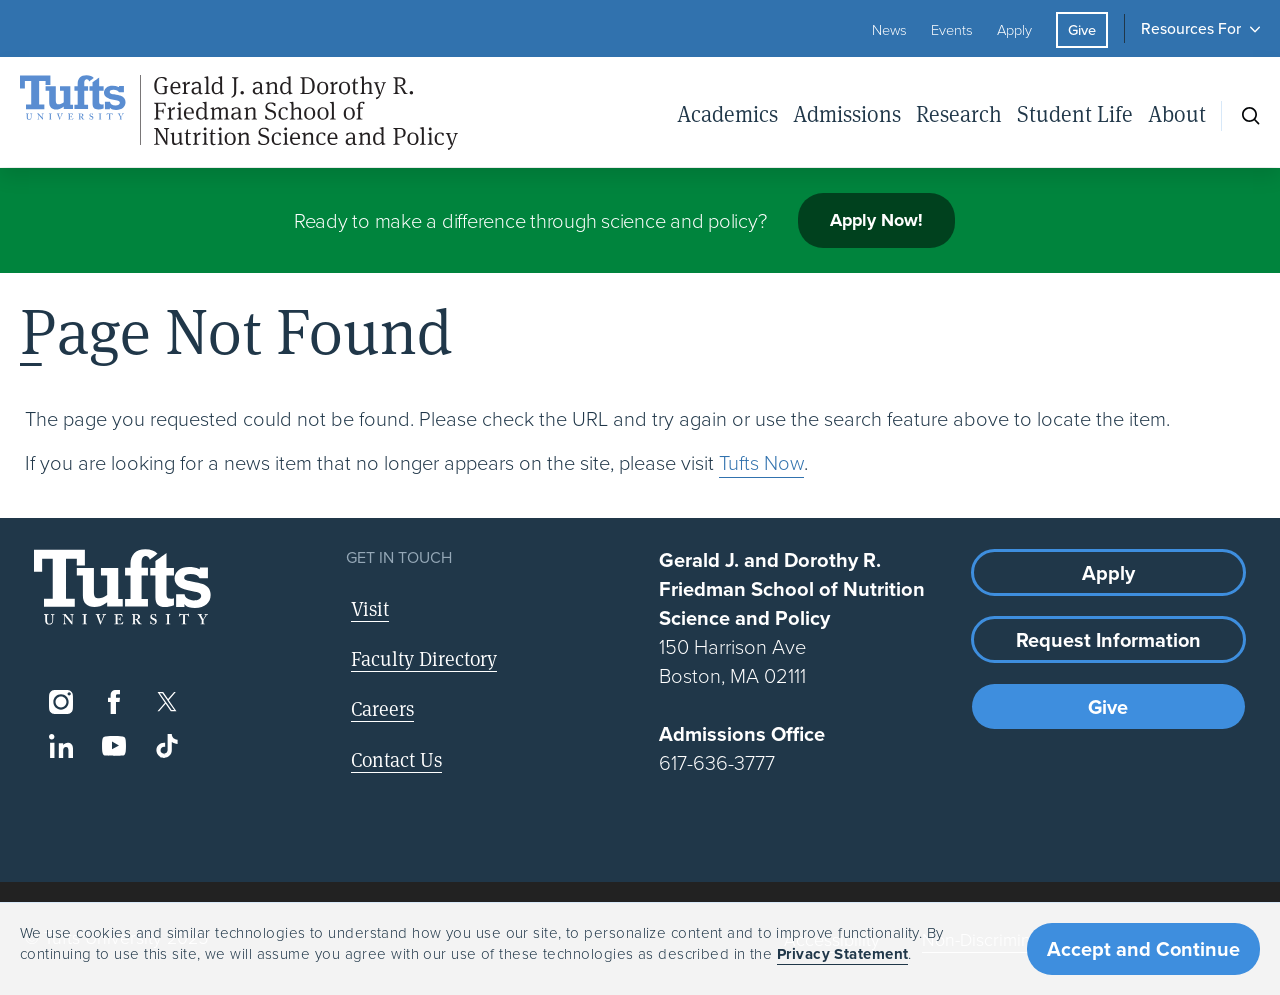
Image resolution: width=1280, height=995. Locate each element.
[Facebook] (113, 702)
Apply (1014, 30)
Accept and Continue (1143, 949)
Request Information (1108, 640)
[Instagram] (60, 702)
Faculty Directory (424, 658)
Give (1082, 30)
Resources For (1191, 28)
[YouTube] (113, 746)
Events (952, 30)
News (889, 30)
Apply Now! (876, 220)
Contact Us (396, 759)
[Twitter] (167, 702)
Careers (382, 708)
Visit (370, 608)
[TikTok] (167, 746)
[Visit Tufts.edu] (122, 587)
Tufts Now (761, 463)
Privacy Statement (843, 954)
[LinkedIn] (60, 746)
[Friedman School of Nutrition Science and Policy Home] (239, 113)
